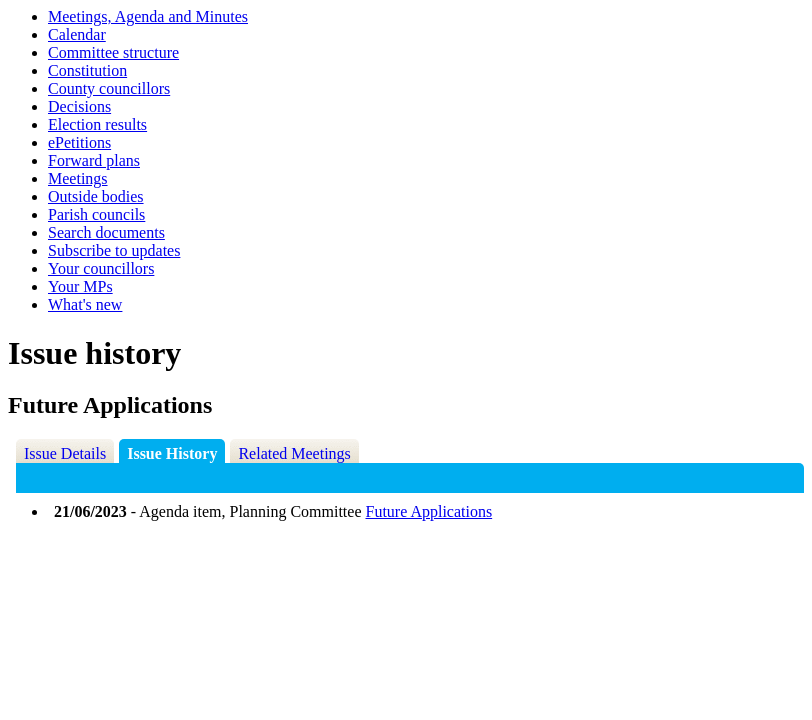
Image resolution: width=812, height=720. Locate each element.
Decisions (79, 106)
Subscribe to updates (114, 250)
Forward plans (94, 160)
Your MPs (80, 286)
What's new (85, 304)
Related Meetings (294, 453)
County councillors (109, 88)
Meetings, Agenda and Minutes (148, 16)
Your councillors (101, 268)
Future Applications (429, 511)
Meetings (78, 178)
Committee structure (113, 52)
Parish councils (96, 214)
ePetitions (79, 142)
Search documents (106, 232)
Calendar (77, 34)
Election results (97, 124)
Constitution (87, 70)
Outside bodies (96, 196)
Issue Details (65, 453)
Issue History (172, 453)
